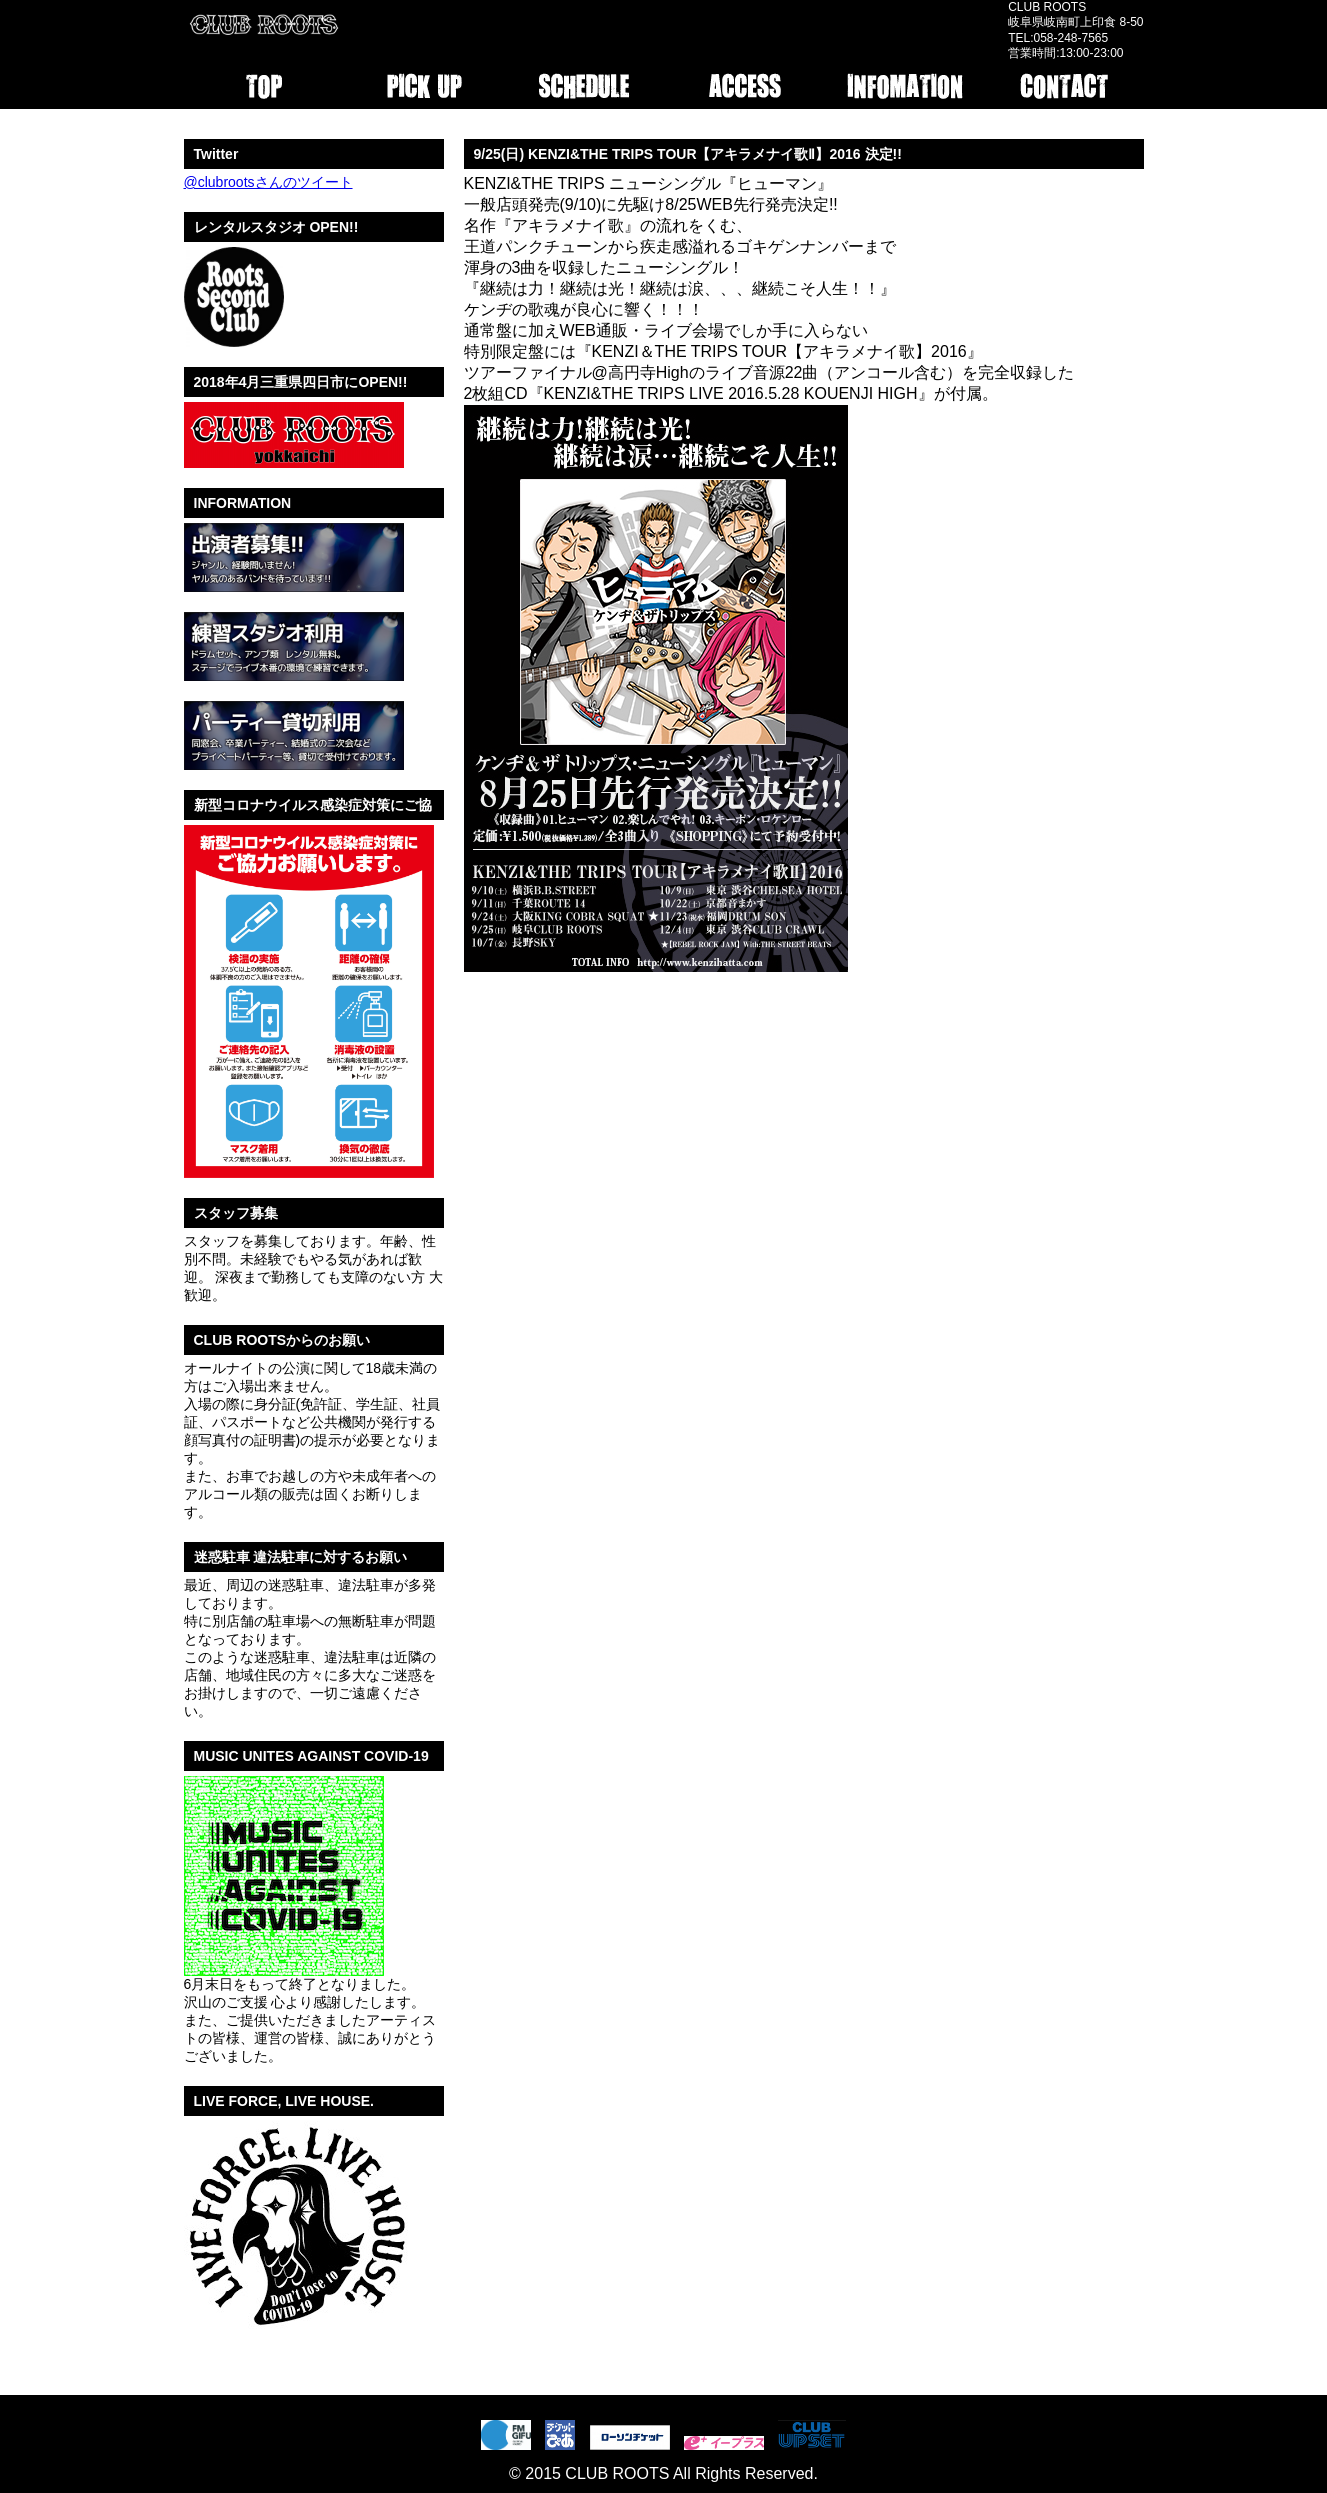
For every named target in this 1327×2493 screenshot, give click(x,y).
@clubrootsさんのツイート (268, 182)
